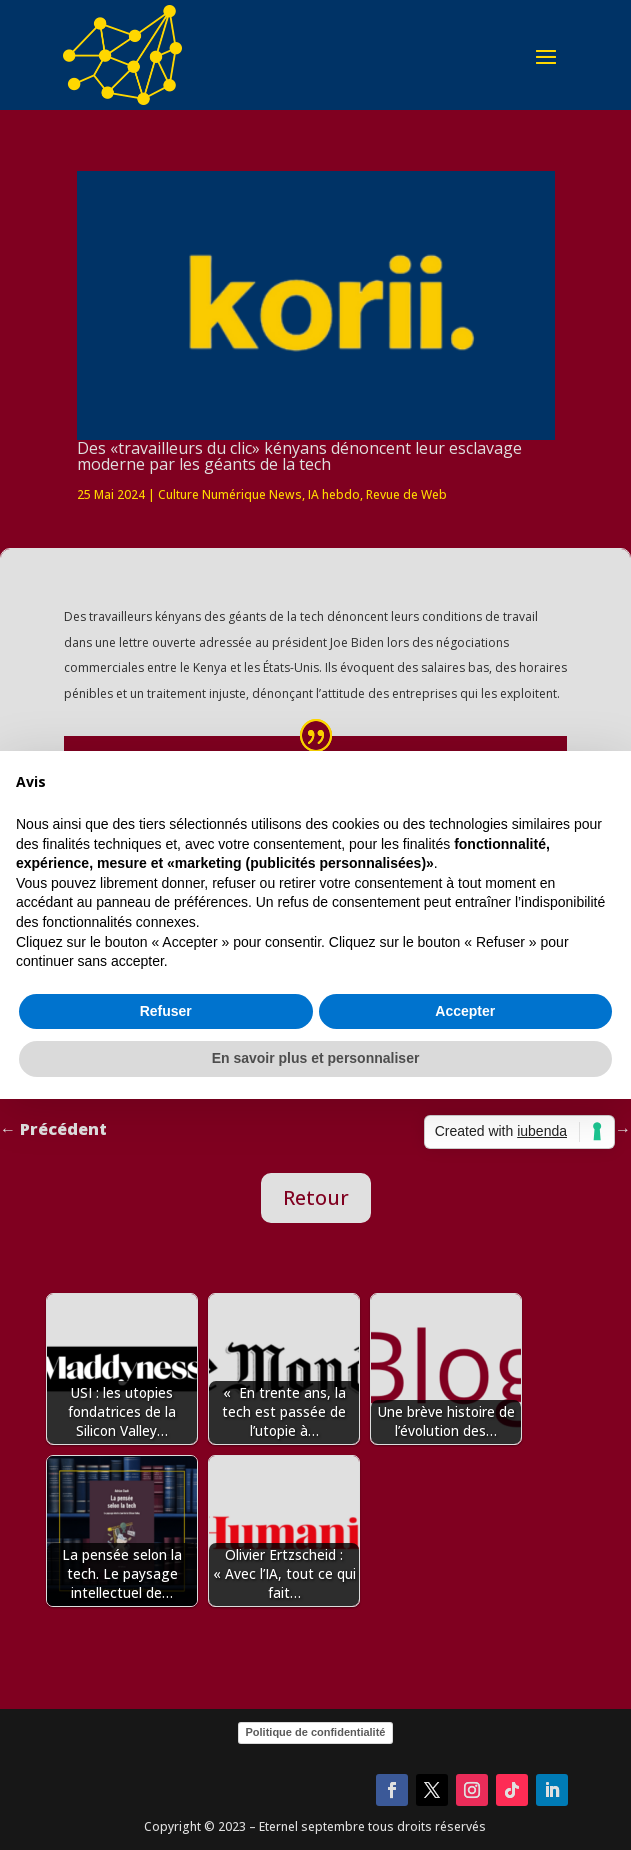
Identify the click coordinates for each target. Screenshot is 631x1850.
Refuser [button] (166, 1011)
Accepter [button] (465, 1011)
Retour (316, 1197)
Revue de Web (406, 494)
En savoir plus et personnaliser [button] (316, 1058)
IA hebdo (334, 494)
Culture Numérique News (230, 494)
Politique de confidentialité (316, 1732)
